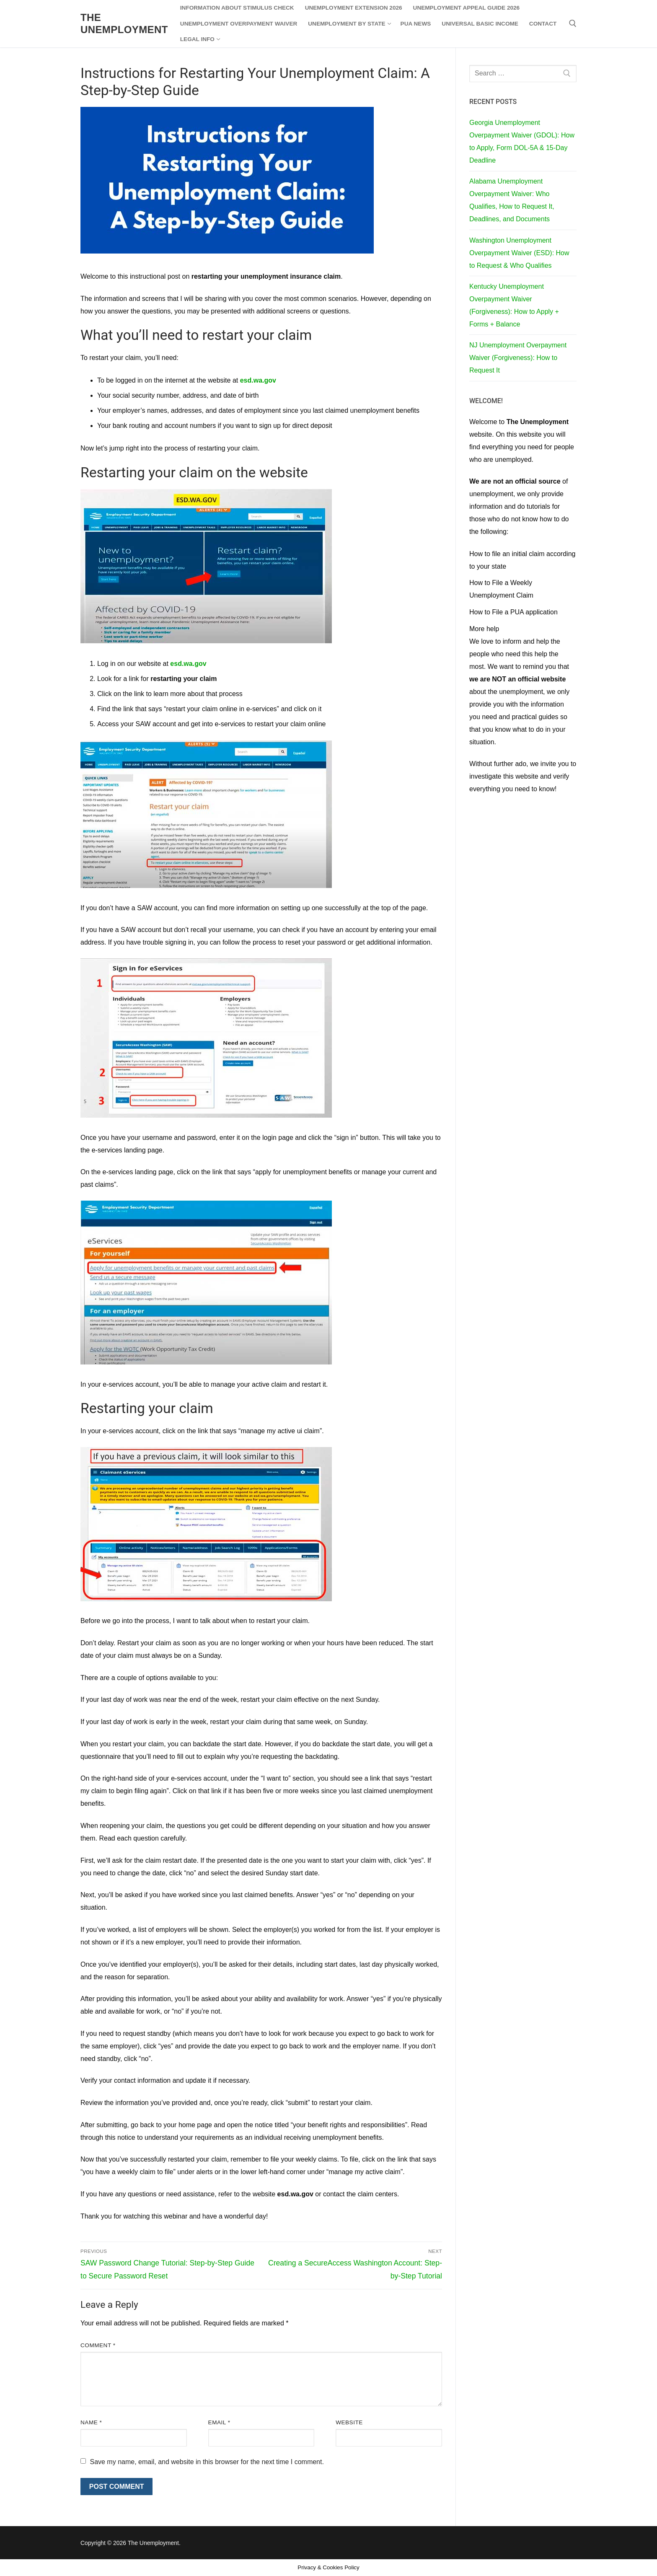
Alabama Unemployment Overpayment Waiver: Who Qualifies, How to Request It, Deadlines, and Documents (511, 200)
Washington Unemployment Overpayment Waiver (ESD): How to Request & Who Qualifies (519, 253)
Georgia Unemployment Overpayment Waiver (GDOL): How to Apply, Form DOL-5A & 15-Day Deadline (521, 141)
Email (219, 2422)
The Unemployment (124, 23)
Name (91, 2422)
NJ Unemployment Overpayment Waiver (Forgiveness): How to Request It (517, 358)
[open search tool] (573, 23)
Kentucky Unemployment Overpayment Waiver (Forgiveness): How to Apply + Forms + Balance (514, 305)
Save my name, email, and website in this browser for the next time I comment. (206, 2461)
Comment (98, 2345)
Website (349, 2422)
